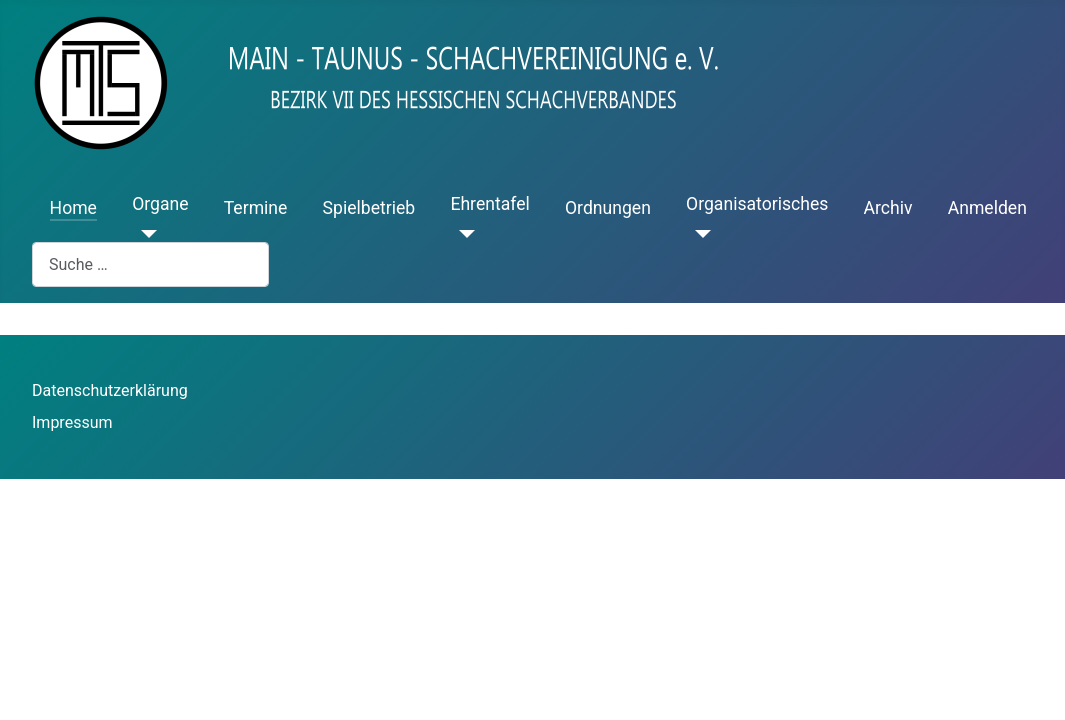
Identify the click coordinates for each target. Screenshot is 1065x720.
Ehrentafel (489, 204)
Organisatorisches (757, 204)
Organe (160, 204)
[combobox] (150, 264)
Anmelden (987, 208)
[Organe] (144, 234)
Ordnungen (608, 208)
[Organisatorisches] (698, 234)
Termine (256, 208)
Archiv (888, 208)
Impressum (72, 422)
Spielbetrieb (369, 208)
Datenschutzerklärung (110, 390)
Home (73, 208)
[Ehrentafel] (462, 234)
